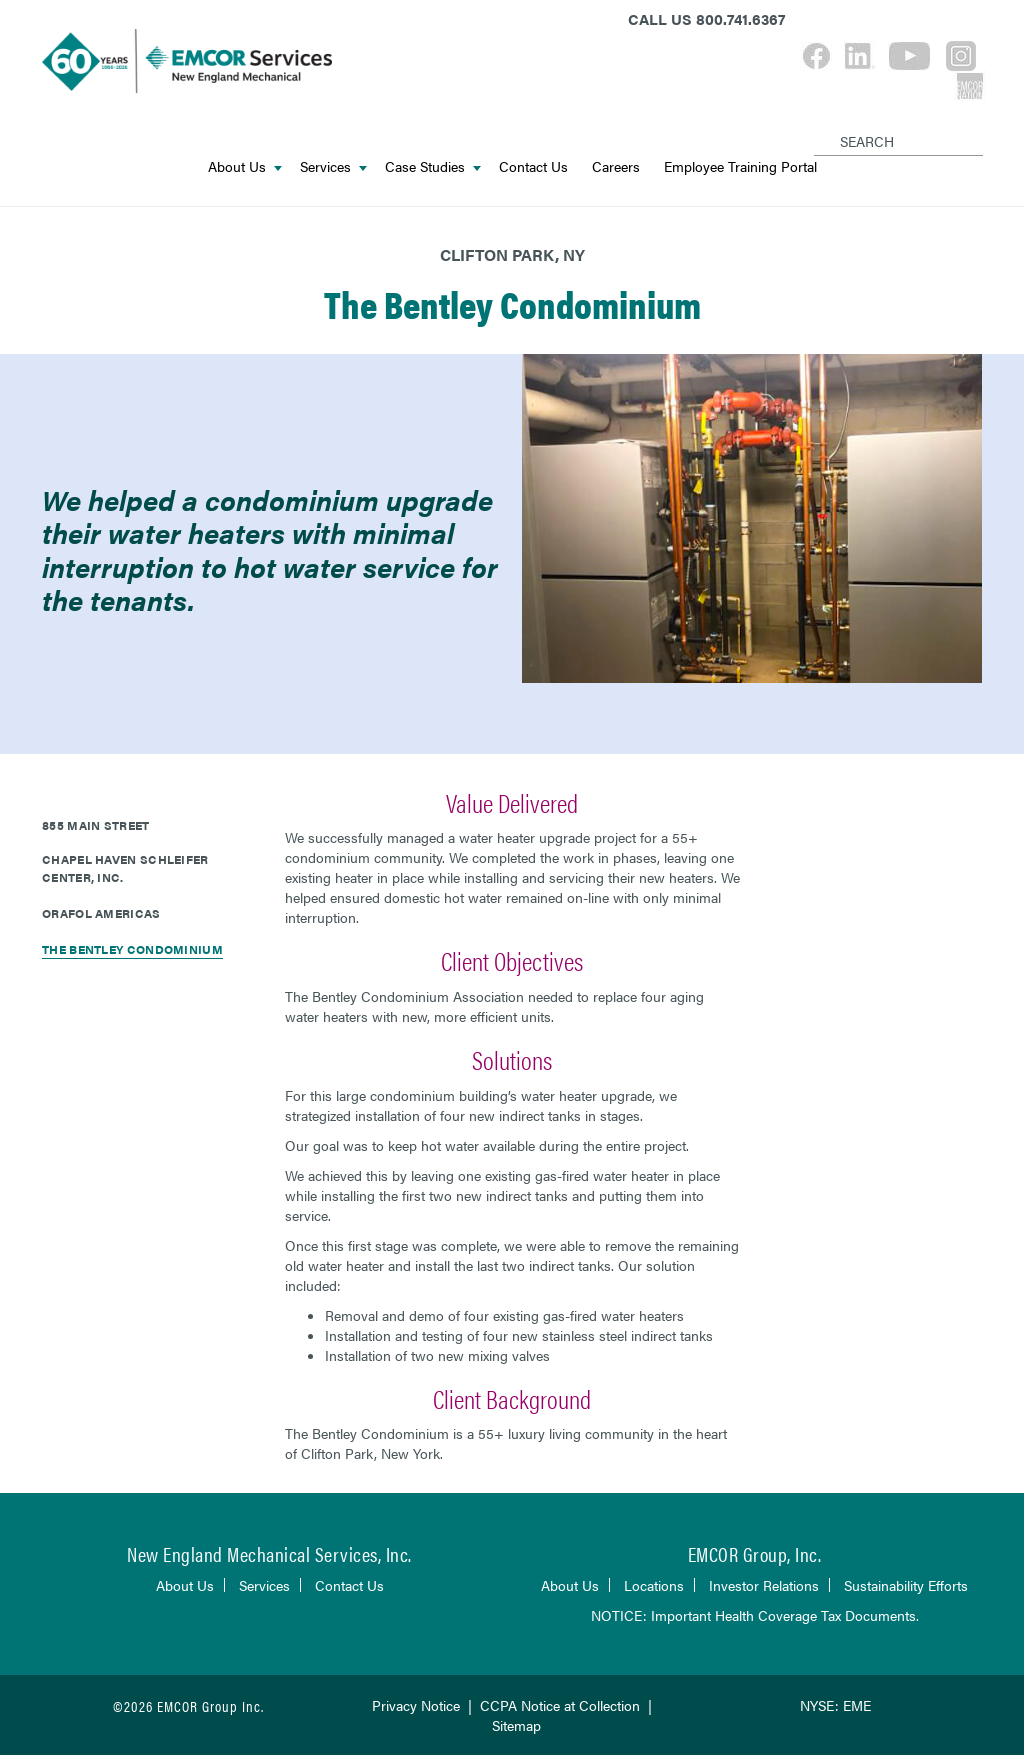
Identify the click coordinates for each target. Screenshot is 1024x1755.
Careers (616, 166)
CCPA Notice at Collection (560, 1705)
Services (333, 166)
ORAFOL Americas (101, 913)
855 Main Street (96, 825)
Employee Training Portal (740, 166)
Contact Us (533, 166)
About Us (245, 166)
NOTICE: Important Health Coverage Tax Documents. (755, 1615)
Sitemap (516, 1725)
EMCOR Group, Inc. (755, 1553)
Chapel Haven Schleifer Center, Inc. (125, 868)
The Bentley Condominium (132, 949)
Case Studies (433, 166)
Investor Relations (764, 1585)
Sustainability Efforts (906, 1585)
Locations (654, 1585)
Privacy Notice (416, 1705)
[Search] (817, 125)
